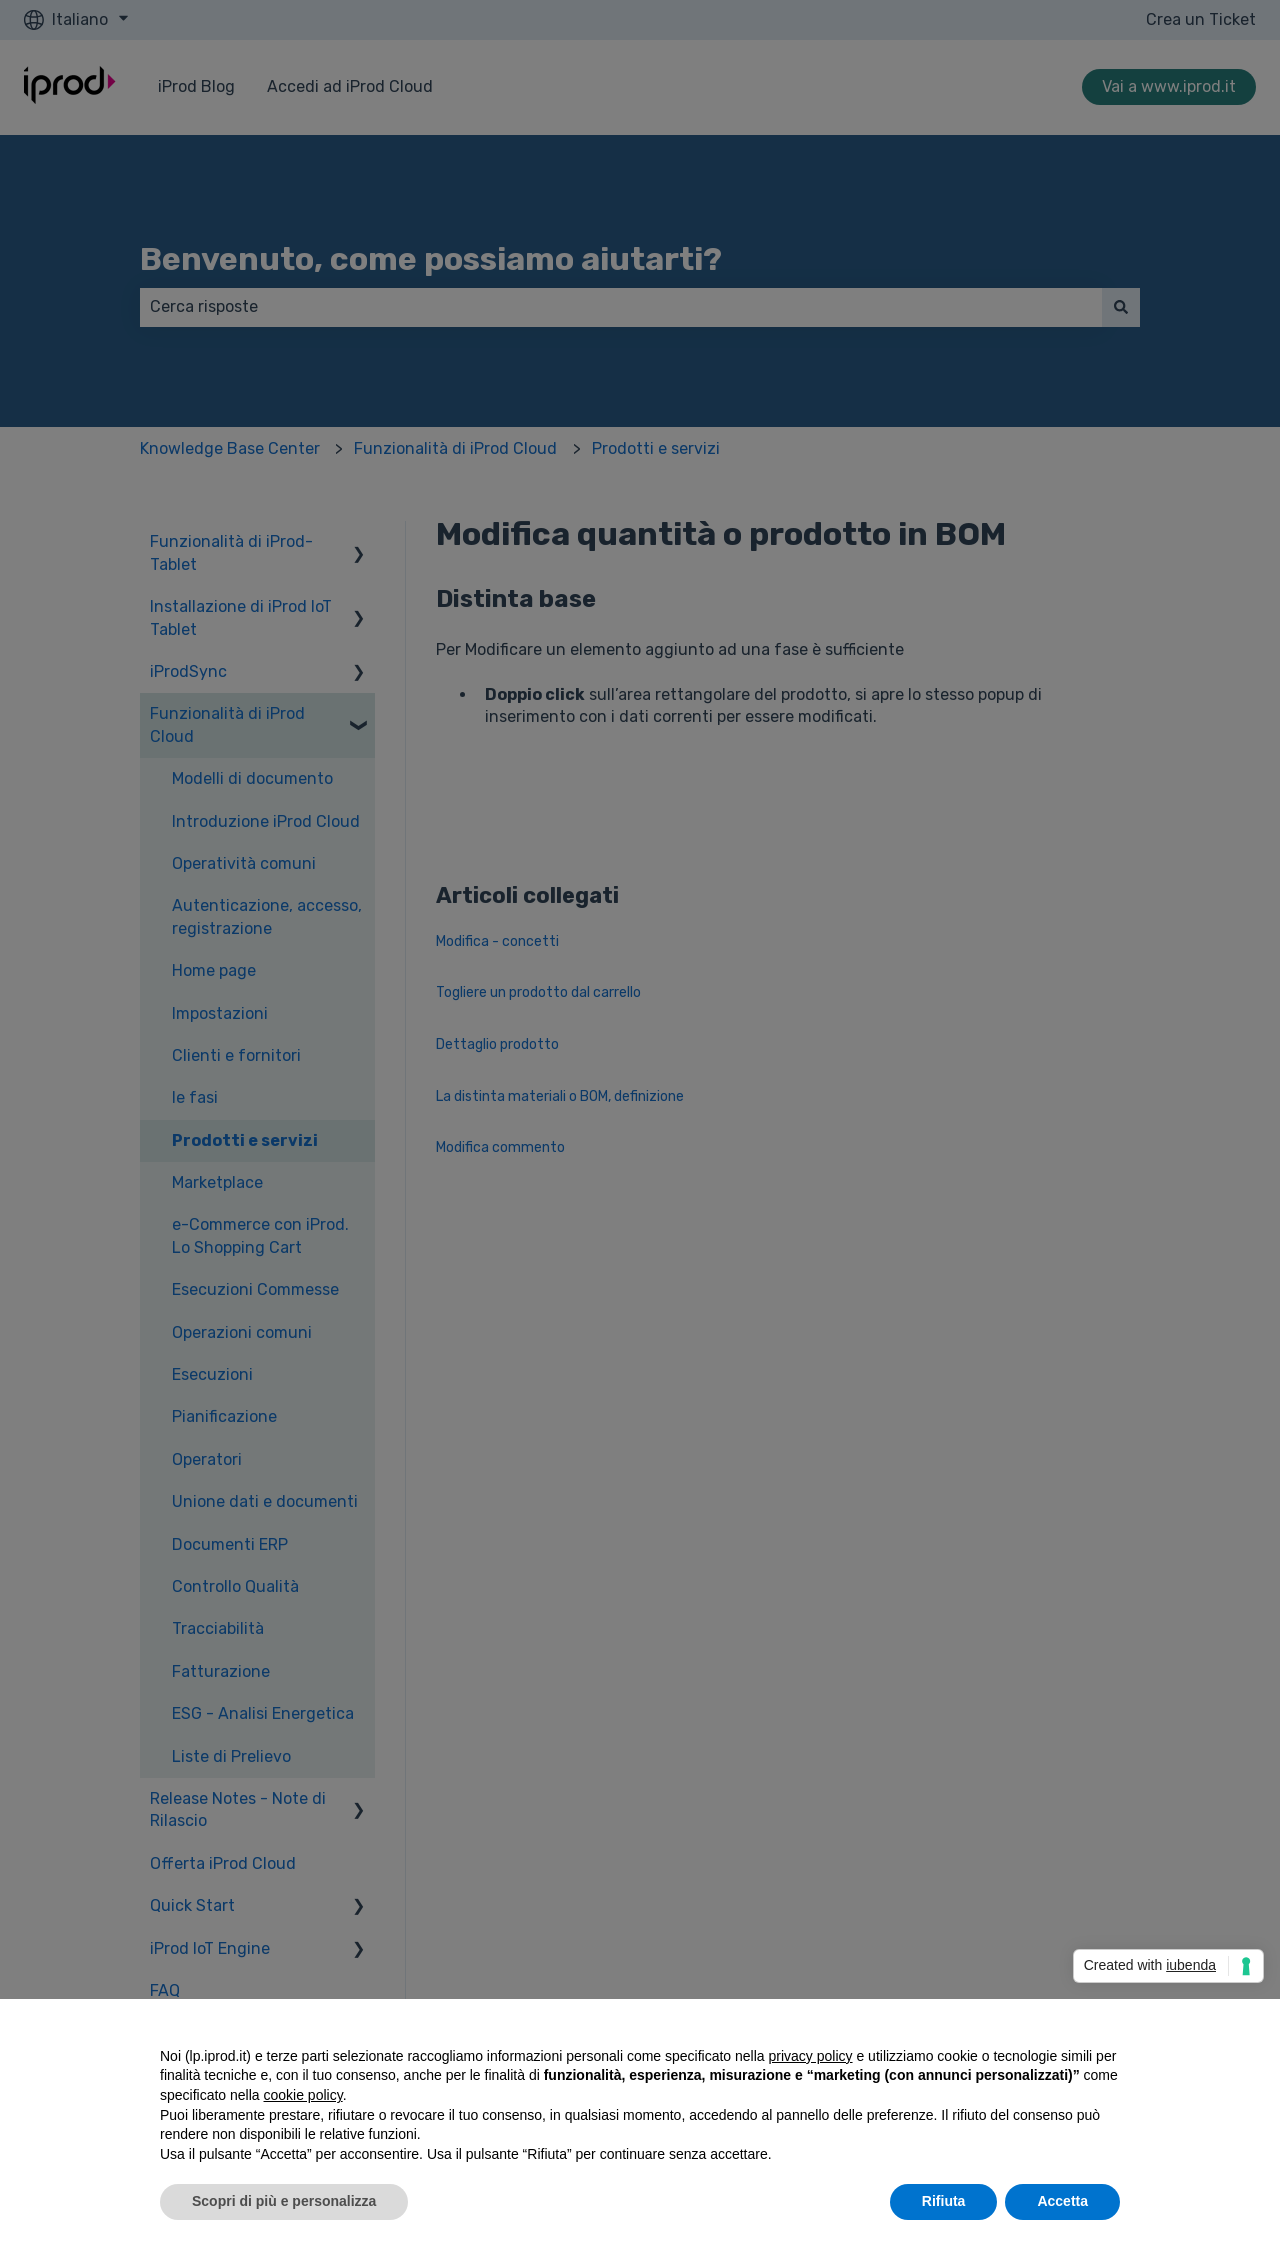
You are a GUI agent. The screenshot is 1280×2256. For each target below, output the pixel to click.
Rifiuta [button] (944, 2201)
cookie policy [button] (303, 2095)
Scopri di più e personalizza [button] (284, 2201)
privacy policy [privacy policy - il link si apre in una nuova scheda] (811, 2056)
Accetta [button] (1062, 2201)
